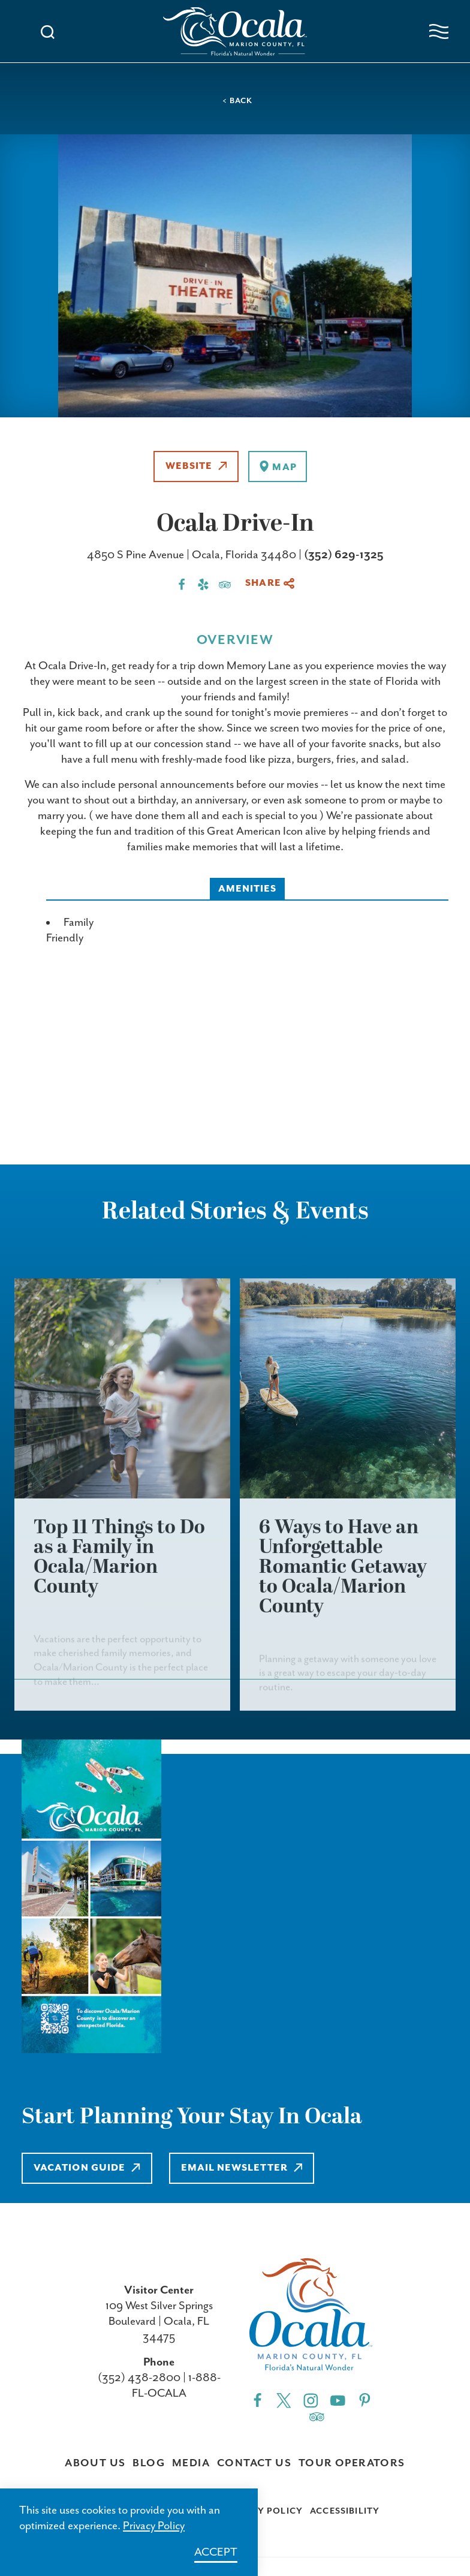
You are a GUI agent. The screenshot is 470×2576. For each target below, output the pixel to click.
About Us (95, 2463)
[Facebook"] (257, 2400)
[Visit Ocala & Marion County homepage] (235, 31)
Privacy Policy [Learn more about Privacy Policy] (154, 2526)
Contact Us (254, 2463)
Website (196, 466)
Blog (148, 2463)
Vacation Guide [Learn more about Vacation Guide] (87, 2168)
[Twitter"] (283, 2400)
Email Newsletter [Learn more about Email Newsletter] (242, 2168)
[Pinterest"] (364, 2400)
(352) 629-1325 (344, 555)
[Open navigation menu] (438, 31)
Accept (215, 2552)
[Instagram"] (310, 2400)
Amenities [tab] (247, 889)
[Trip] (316, 2416)
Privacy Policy (263, 2511)
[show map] (277, 466)
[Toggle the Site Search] (48, 30)
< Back (237, 101)
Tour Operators (352, 2463)
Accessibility (344, 2511)
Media (191, 2463)
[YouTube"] (337, 2400)
